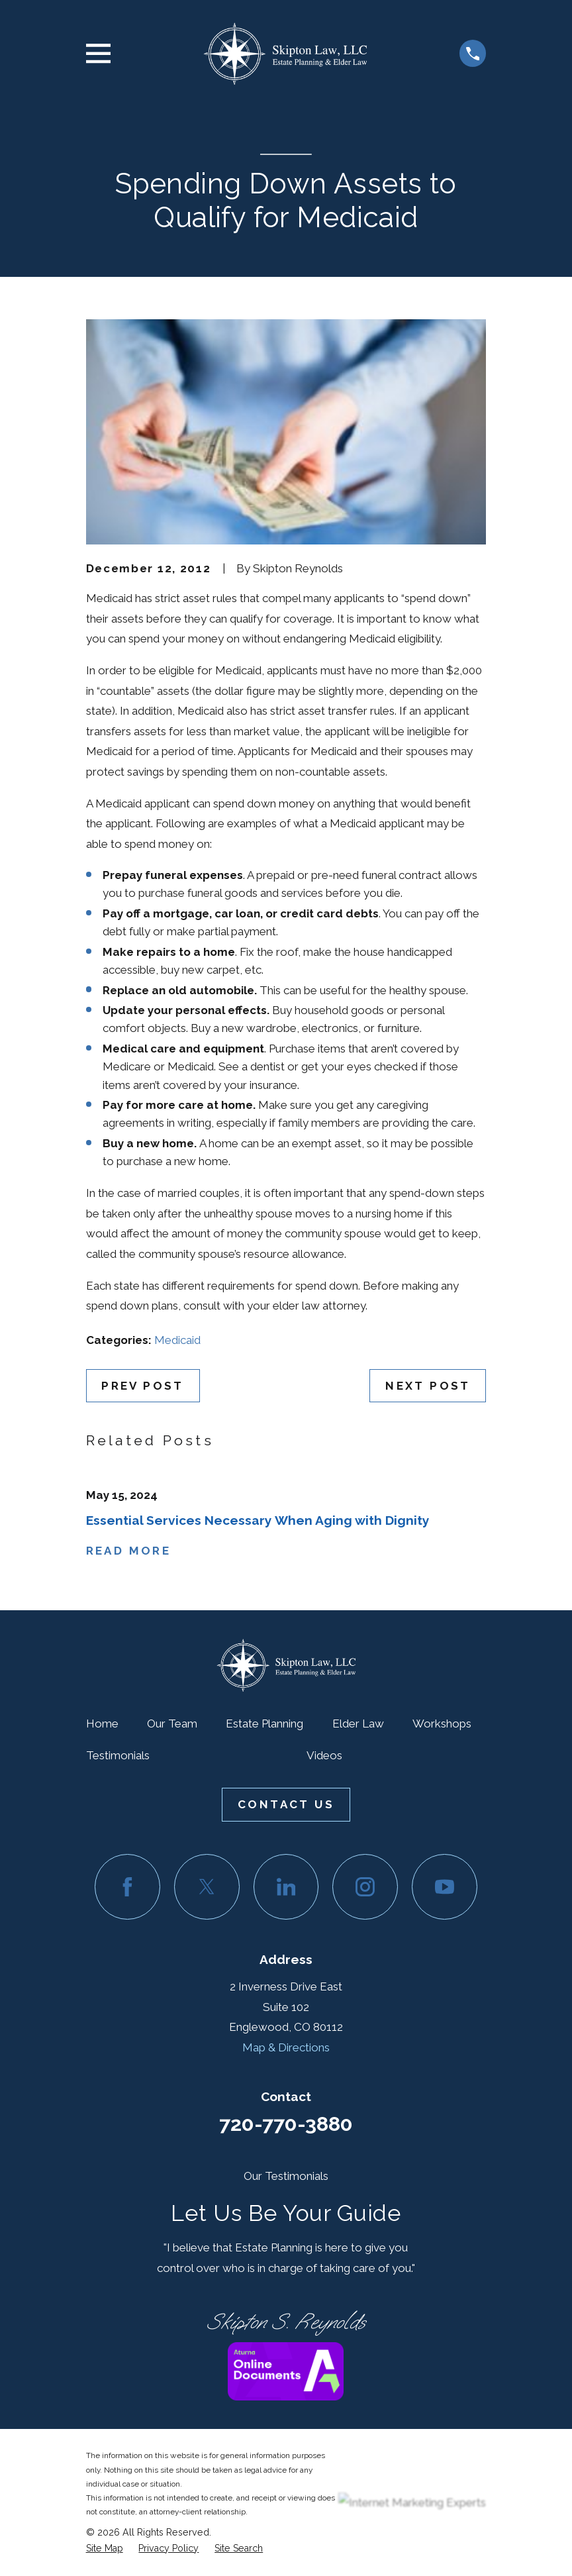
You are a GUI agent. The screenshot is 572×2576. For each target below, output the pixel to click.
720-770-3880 (286, 2124)
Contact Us (286, 1804)
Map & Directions (286, 2047)
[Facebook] (127, 1887)
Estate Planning (264, 1723)
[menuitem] (104, 2548)
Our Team (172, 1723)
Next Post (428, 1385)
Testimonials (118, 1755)
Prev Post (142, 1385)
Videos (324, 1755)
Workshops (441, 1723)
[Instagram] (365, 1887)
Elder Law (358, 1723)
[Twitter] (207, 1887)
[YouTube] (444, 1887)
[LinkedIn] (286, 1887)
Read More (128, 1551)
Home (102, 1723)
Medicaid (177, 1340)
